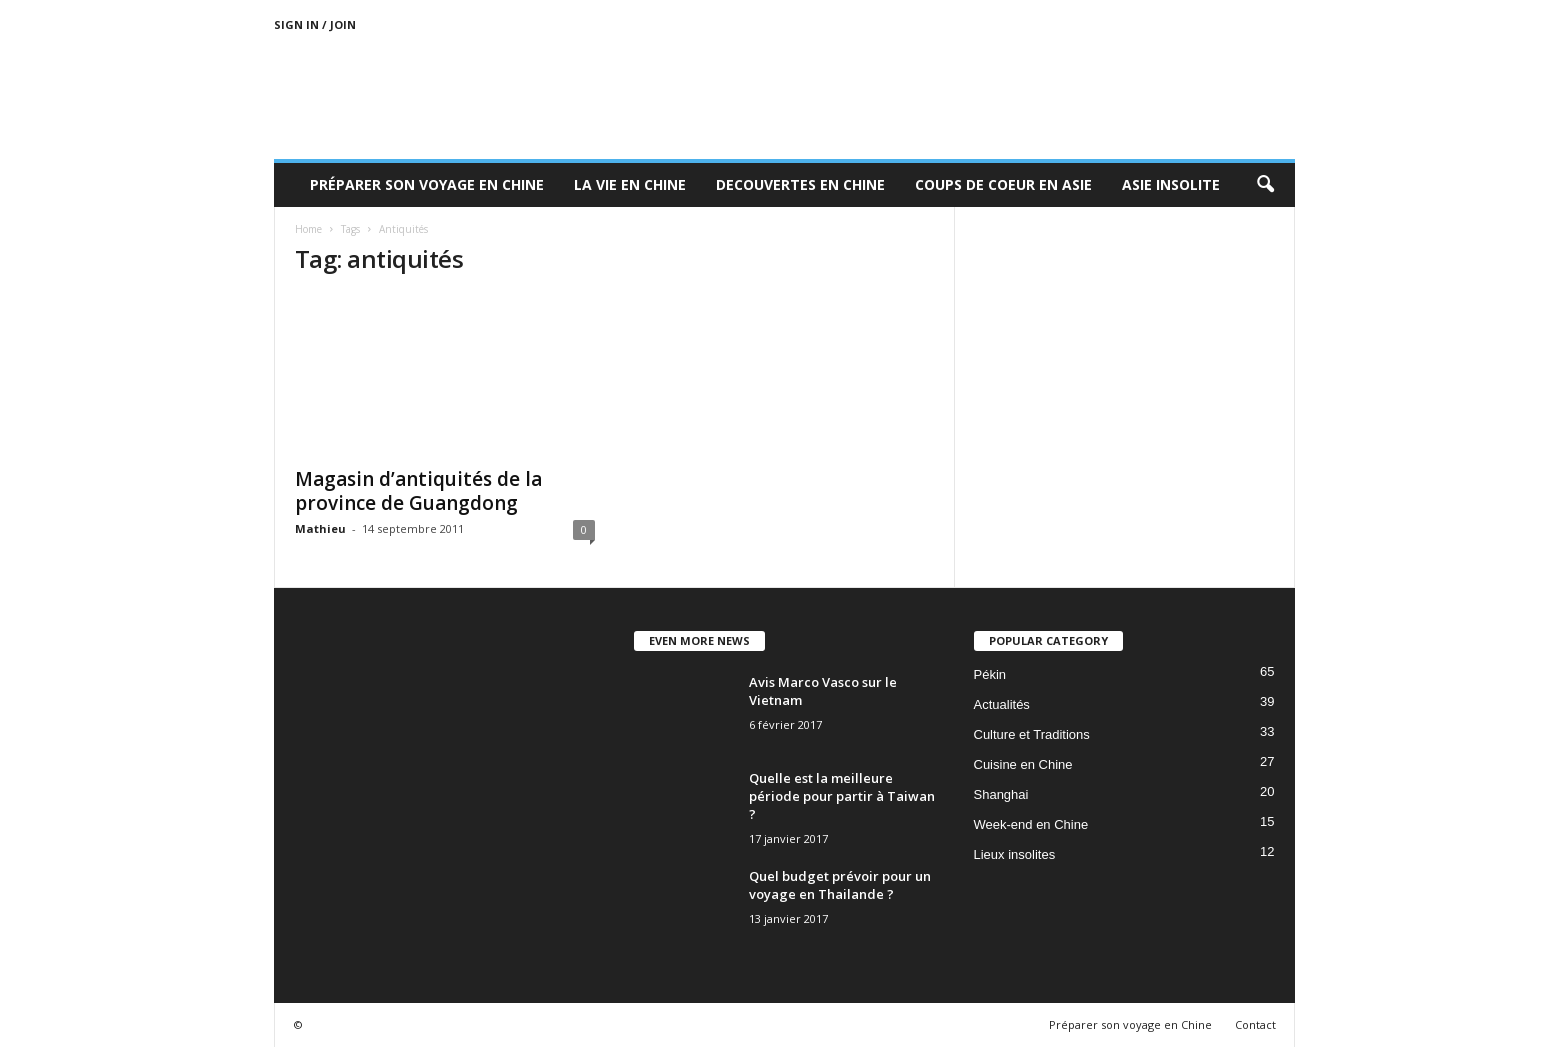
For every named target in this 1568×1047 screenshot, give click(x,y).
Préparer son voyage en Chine (427, 184)
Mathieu (320, 528)
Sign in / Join (315, 24)
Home (308, 229)
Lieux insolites (1015, 854)
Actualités (1002, 704)
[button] (1265, 185)
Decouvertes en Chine (800, 184)
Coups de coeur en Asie (1003, 184)
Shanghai (1001, 794)
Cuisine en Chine (1023, 764)
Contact (1255, 1024)
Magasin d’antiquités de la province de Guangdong (418, 491)
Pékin (990, 674)
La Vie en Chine (630, 184)
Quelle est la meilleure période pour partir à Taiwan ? (842, 796)
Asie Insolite (1171, 184)
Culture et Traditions (1032, 734)
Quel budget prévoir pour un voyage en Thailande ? (840, 885)
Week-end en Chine (1031, 824)
